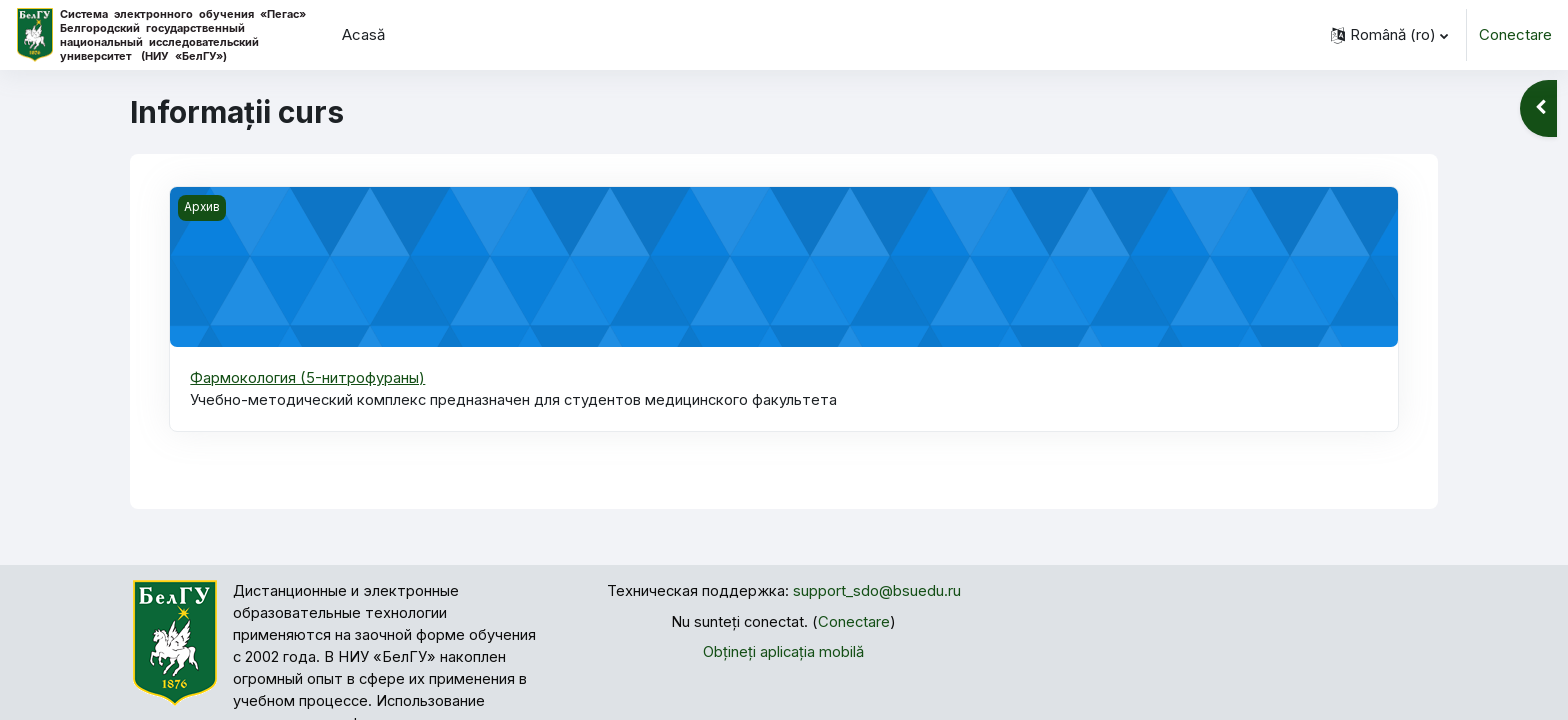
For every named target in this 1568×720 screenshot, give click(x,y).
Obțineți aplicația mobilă (784, 653)
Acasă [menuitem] (363, 34)
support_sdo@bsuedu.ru (877, 592)
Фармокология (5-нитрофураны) (307, 377)
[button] (1389, 35)
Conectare (1515, 34)
